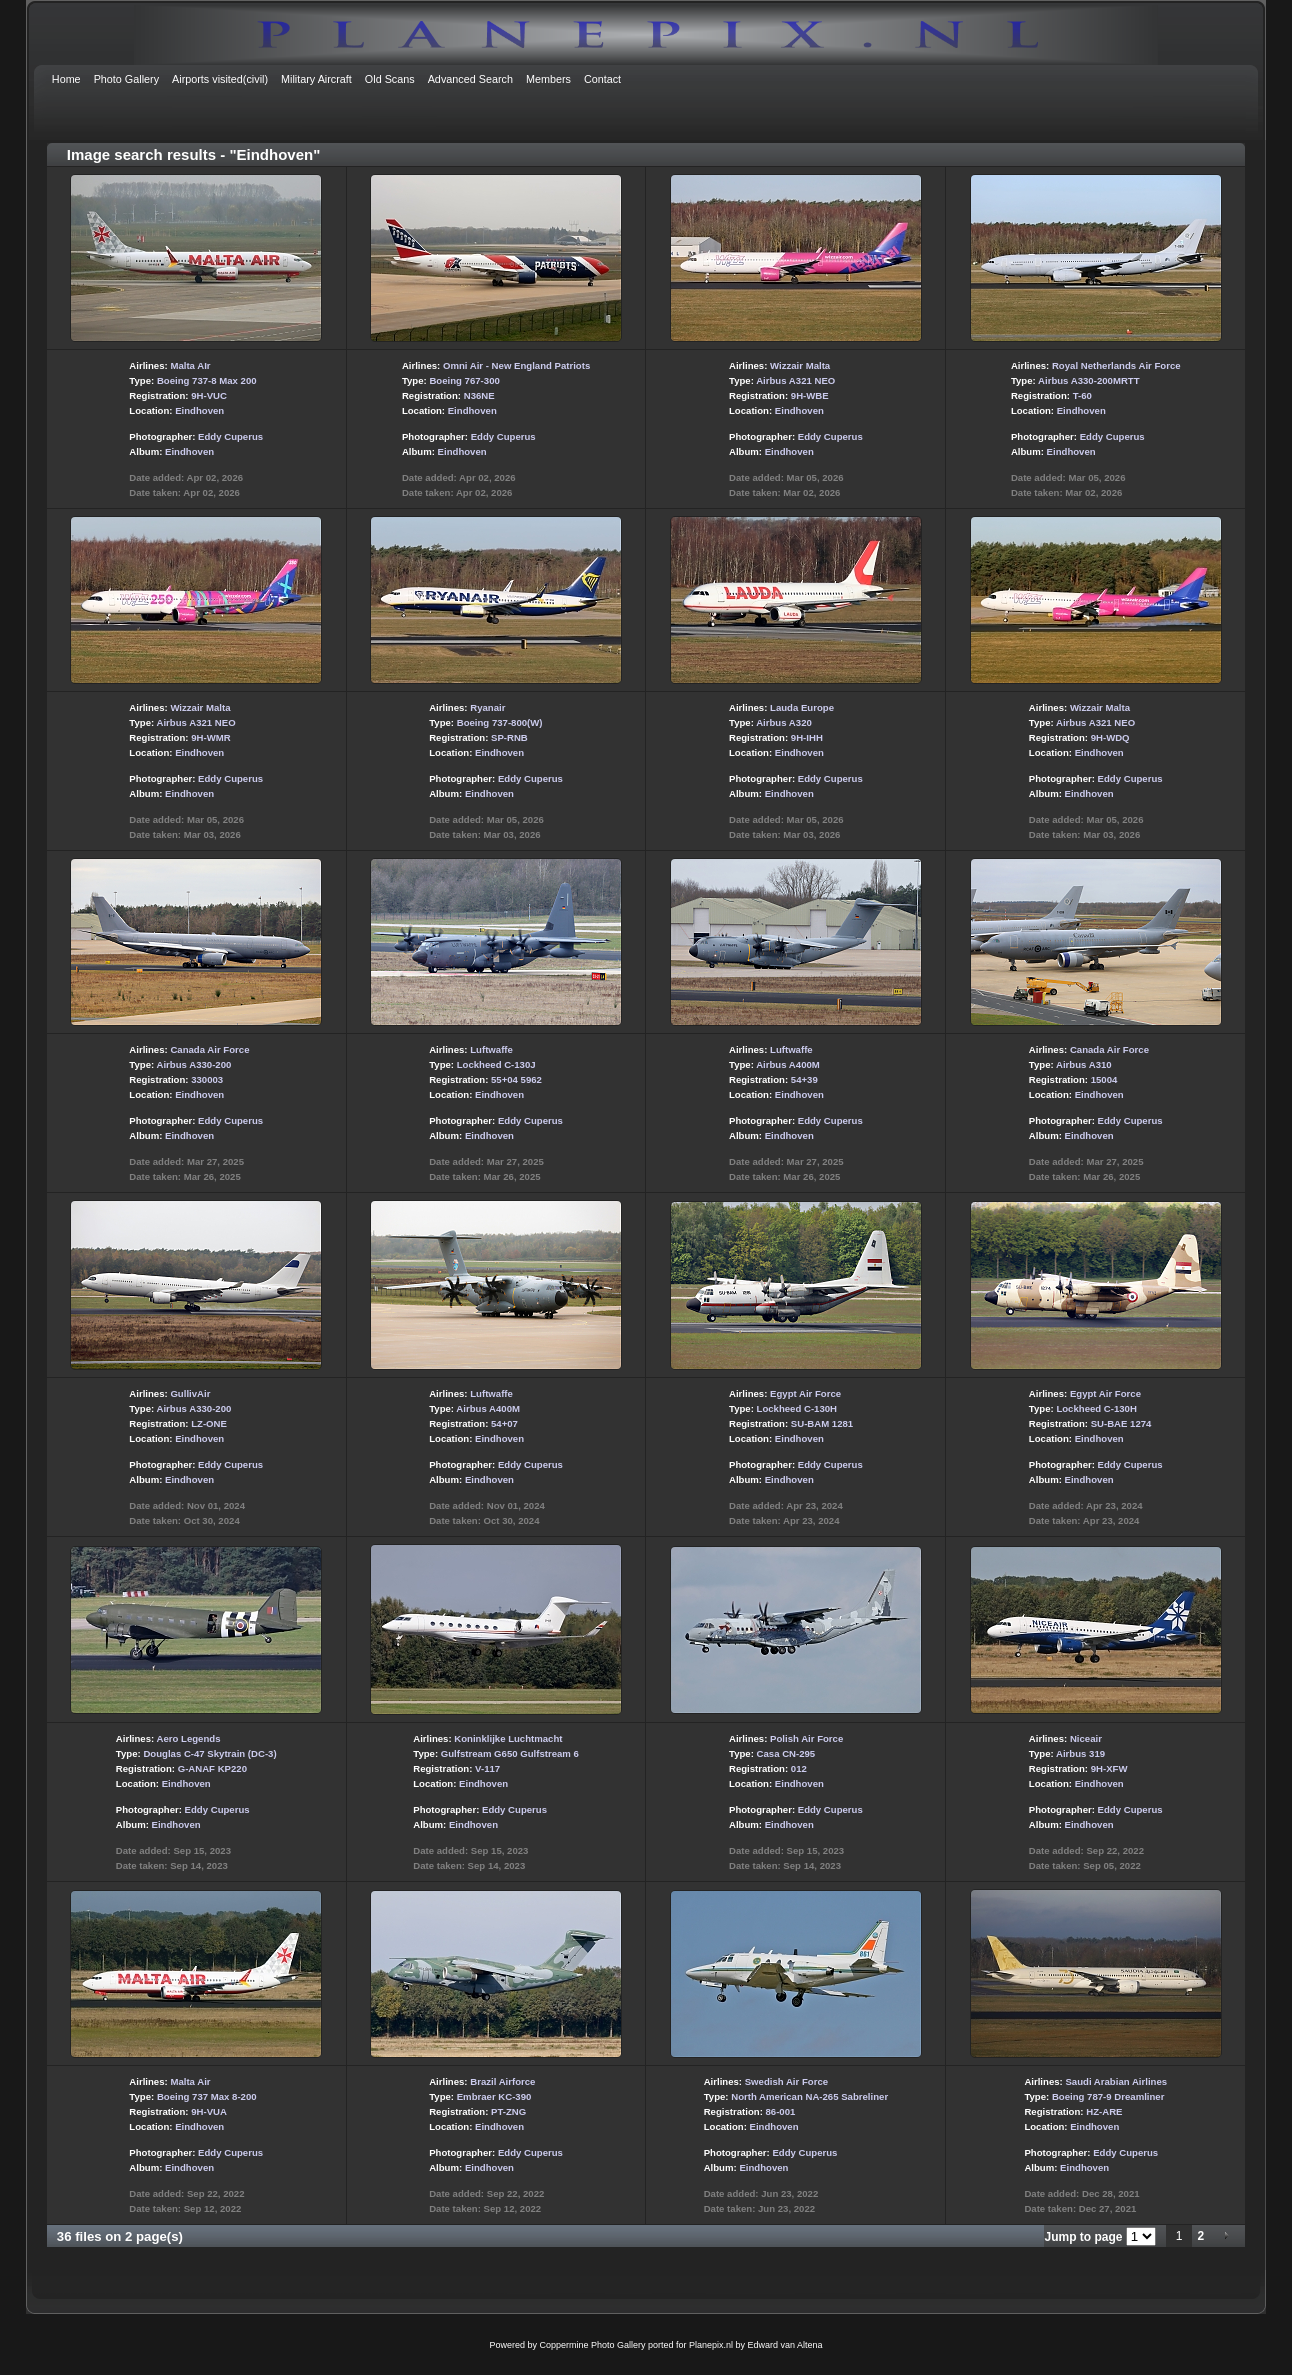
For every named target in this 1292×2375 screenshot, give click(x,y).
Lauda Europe (802, 707)
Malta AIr (190, 365)
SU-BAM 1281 (822, 1423)
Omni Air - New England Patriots (516, 365)
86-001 (781, 2111)
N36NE (479, 395)
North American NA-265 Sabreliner (809, 2096)
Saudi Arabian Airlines (1116, 2081)
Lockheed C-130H (797, 1408)
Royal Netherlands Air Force (1116, 365)
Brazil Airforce (502, 2081)
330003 (207, 1079)
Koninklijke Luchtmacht (508, 1738)
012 (799, 1768)
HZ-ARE (1104, 2111)
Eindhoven (199, 410)
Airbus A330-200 (194, 1064)
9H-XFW (1109, 1768)
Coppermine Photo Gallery (592, 2345)
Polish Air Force (806, 1738)
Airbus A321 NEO (795, 380)
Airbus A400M (788, 1064)
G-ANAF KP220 (212, 1768)
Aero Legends (189, 1738)
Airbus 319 (1080, 1753)
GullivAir (190, 1393)
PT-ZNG (508, 2111)
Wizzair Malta (800, 365)
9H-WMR (210, 737)
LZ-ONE (209, 1423)
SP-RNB (509, 737)
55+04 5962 (516, 1079)
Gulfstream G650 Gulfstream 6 (510, 1753)
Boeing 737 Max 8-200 (207, 2096)
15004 (1104, 1079)
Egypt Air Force (805, 1393)
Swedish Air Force (786, 2081)
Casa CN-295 (786, 1753)
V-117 (487, 1768)
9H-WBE (810, 395)
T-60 (1082, 395)
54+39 (804, 1079)
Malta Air (190, 2081)
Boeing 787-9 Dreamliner (1108, 2096)
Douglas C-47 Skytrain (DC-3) (209, 1753)
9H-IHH (807, 737)
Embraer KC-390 (494, 2096)
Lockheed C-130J (496, 1064)
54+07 (504, 1423)
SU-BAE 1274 (1121, 1423)
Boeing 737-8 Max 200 (207, 380)
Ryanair (487, 707)
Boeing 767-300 (464, 380)
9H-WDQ (1110, 737)
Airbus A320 (784, 722)
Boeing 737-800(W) (500, 722)
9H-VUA (209, 2111)
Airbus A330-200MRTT (1088, 380)
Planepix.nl (711, 2345)
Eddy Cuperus (230, 436)
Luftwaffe (491, 1049)
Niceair (1086, 1738)
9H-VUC (209, 395)
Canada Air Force (209, 1049)
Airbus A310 (1084, 1064)
